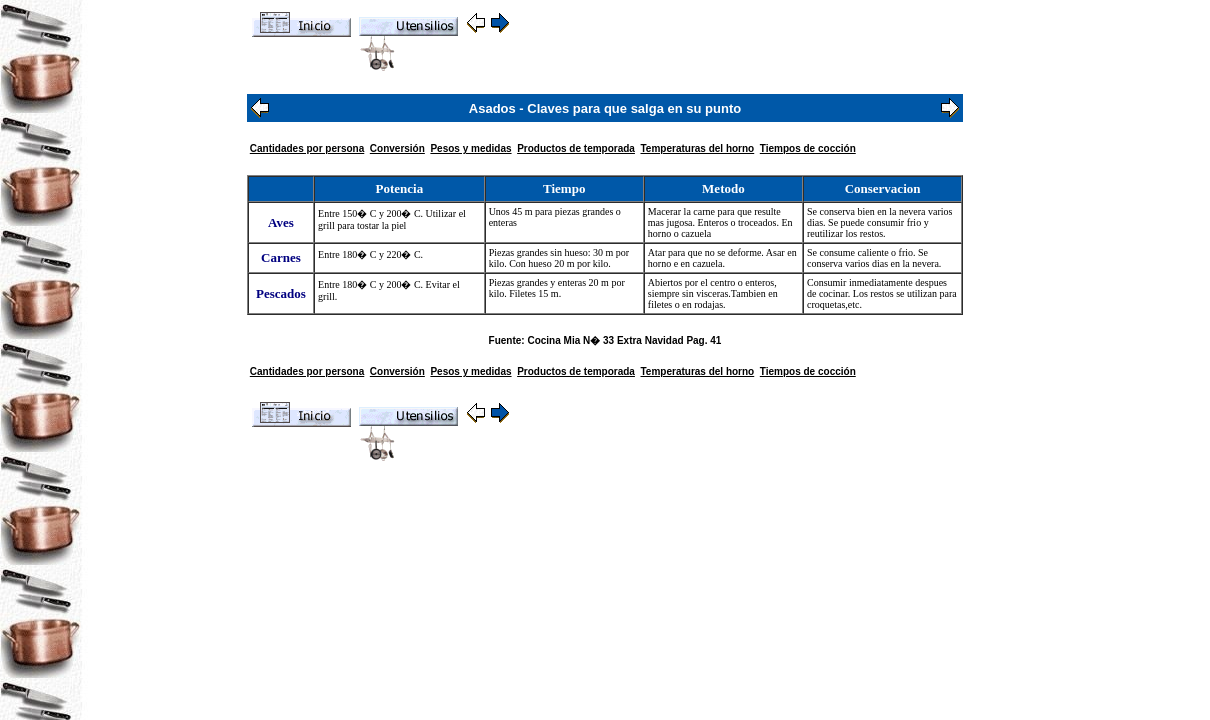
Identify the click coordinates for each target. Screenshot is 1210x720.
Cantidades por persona (307, 148)
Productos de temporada (576, 148)
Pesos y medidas (470, 148)
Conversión (397, 148)
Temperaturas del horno (698, 148)
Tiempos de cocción (808, 148)
